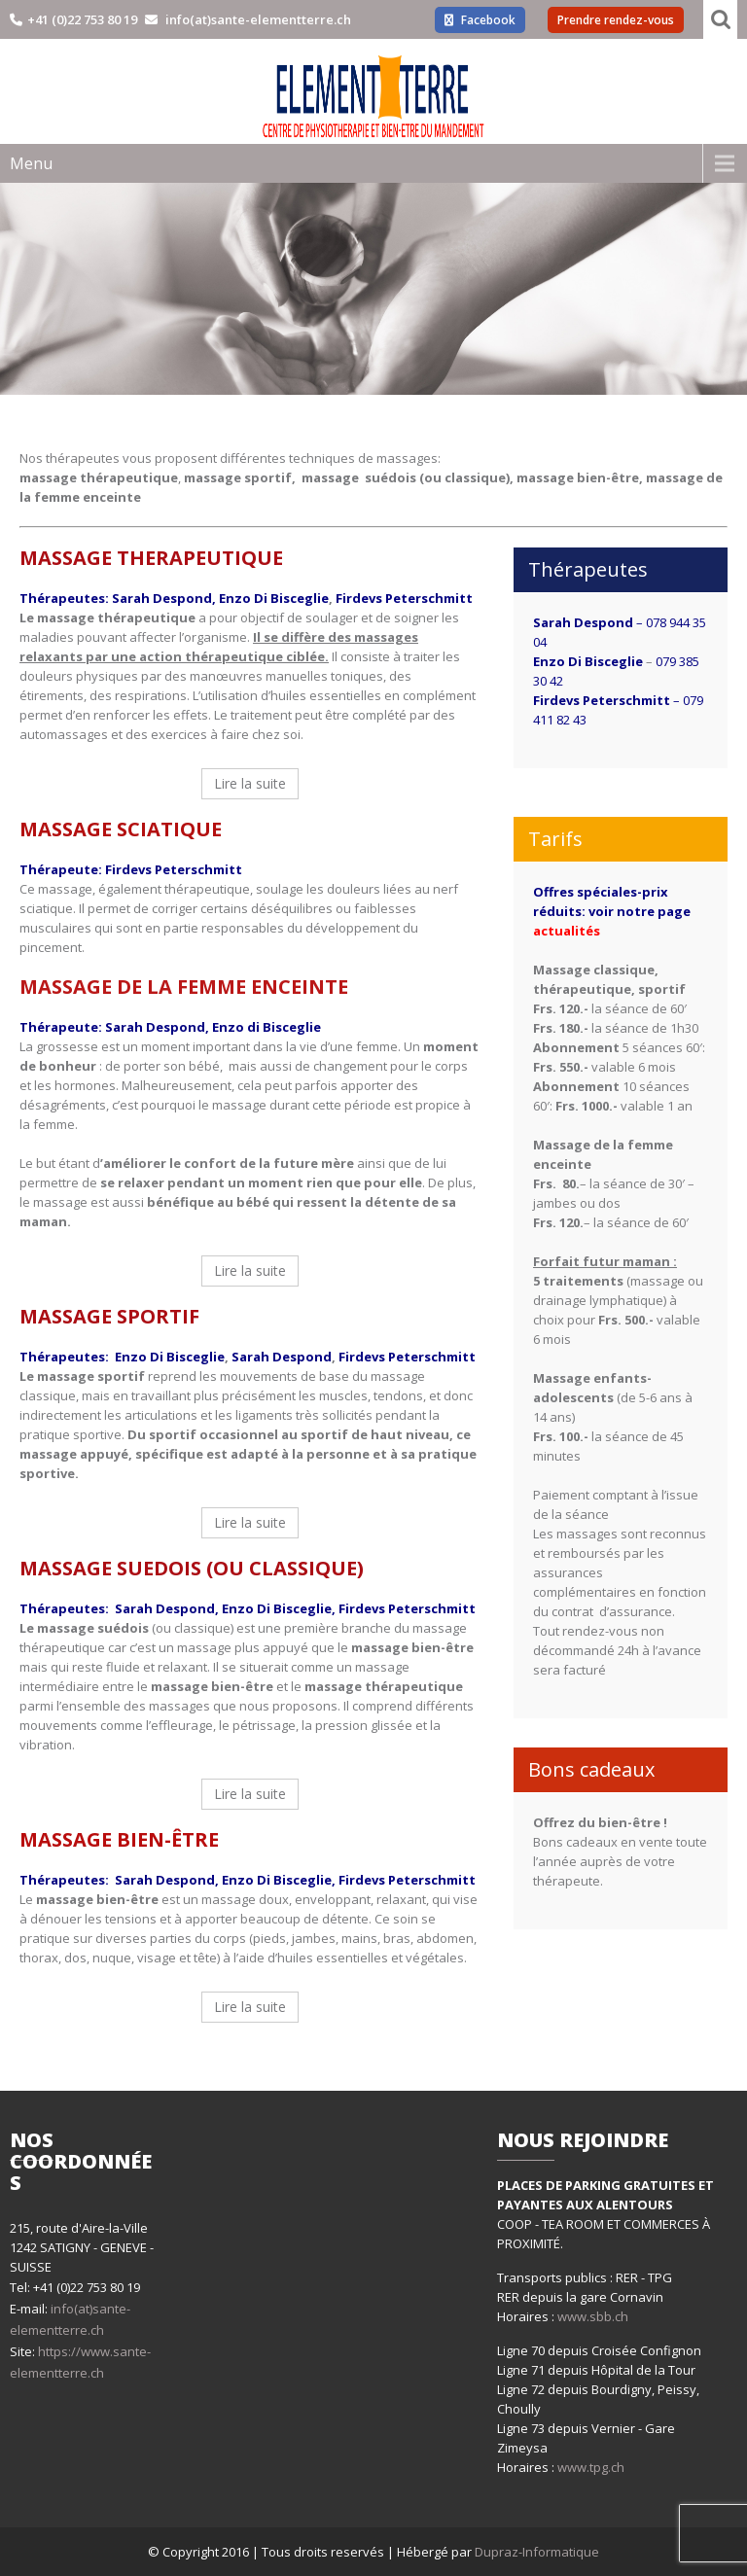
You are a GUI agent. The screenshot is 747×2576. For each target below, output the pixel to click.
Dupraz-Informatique (537, 2551)
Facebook (480, 20)
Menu (31, 163)
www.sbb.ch (592, 2316)
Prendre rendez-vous (615, 20)
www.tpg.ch (590, 2467)
